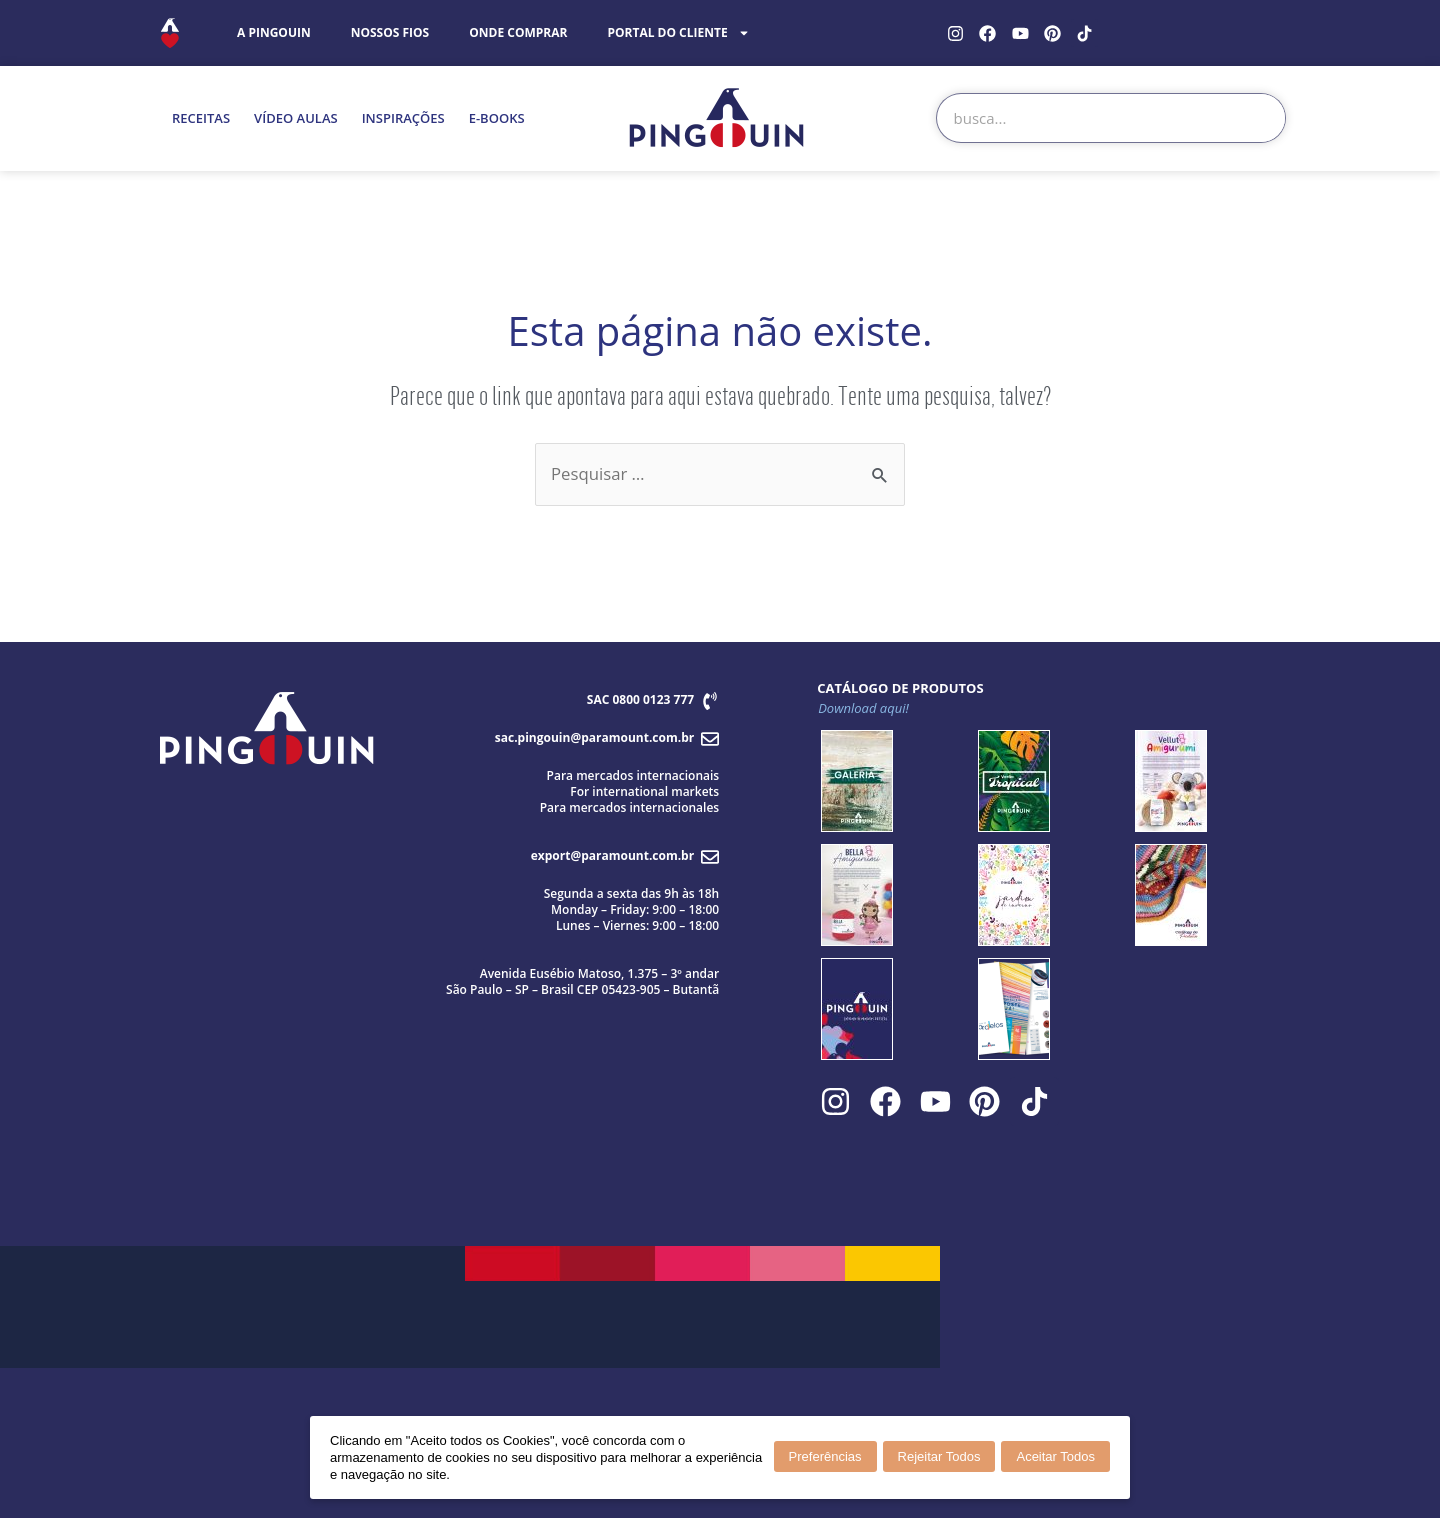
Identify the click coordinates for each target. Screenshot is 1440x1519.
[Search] (1260, 118)
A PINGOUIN (274, 32)
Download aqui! (863, 708)
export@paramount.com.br (612, 855)
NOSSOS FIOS (390, 32)
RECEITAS (201, 118)
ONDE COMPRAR (518, 32)
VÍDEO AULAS (296, 118)
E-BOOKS (497, 118)
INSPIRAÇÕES (403, 118)
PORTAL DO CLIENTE (678, 33)
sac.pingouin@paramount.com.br (594, 737)
